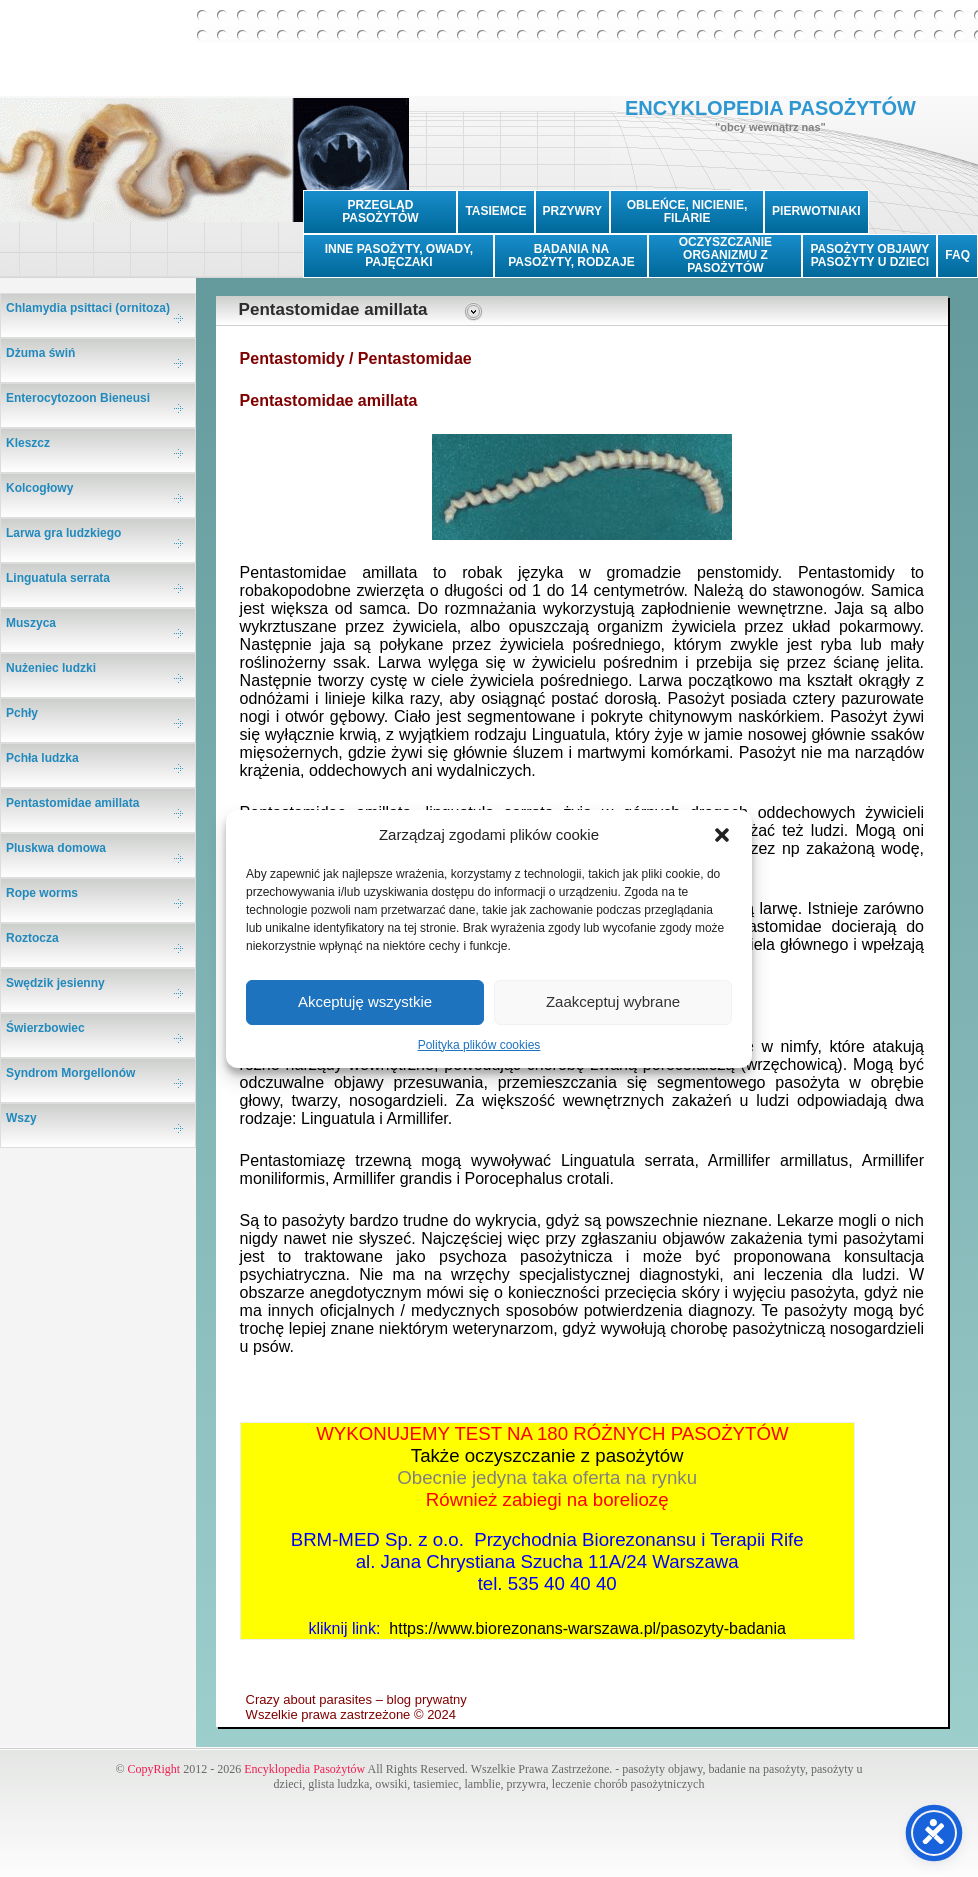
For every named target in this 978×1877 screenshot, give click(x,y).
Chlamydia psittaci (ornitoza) (88, 308)
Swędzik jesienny (55, 983)
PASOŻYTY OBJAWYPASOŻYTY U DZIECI (869, 255)
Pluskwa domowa (56, 848)
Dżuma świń (40, 353)
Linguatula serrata (58, 578)
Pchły (22, 713)
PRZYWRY (573, 211)
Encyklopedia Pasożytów (304, 1769)
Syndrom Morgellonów (70, 1073)
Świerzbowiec (45, 1028)
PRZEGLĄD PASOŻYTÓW (380, 211)
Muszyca (31, 623)
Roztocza (32, 938)
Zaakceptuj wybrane (613, 1001)
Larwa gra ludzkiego (63, 533)
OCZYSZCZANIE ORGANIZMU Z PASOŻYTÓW (725, 255)
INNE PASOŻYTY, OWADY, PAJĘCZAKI (399, 255)
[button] (722, 835)
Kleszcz (28, 443)
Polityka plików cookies (479, 1045)
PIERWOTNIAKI (816, 211)
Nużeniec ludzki (51, 668)
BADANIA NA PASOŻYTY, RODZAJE (571, 255)
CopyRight (154, 1769)
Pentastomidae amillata (72, 803)
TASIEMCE (495, 211)
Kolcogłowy (39, 488)
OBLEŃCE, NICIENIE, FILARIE (687, 211)
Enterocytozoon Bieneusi (78, 398)
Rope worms (42, 893)
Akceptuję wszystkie (365, 1001)
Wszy (21, 1118)
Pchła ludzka (42, 758)
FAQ (957, 255)
